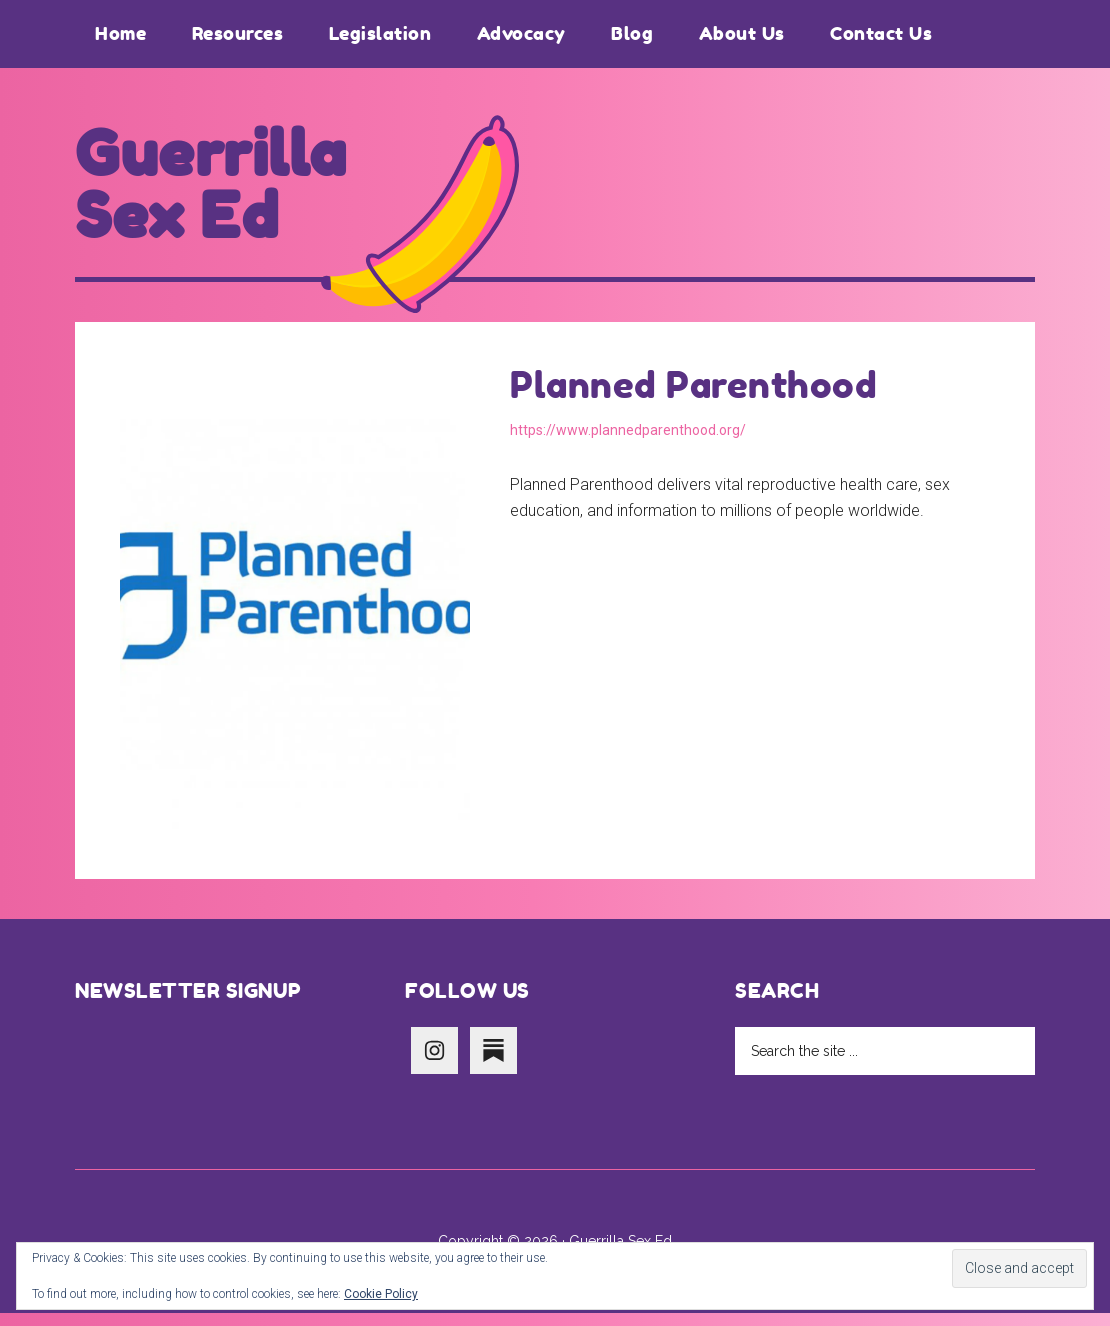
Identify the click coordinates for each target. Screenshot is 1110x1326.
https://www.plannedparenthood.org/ (628, 443)
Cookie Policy (381, 1294)
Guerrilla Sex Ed (224, 192)
